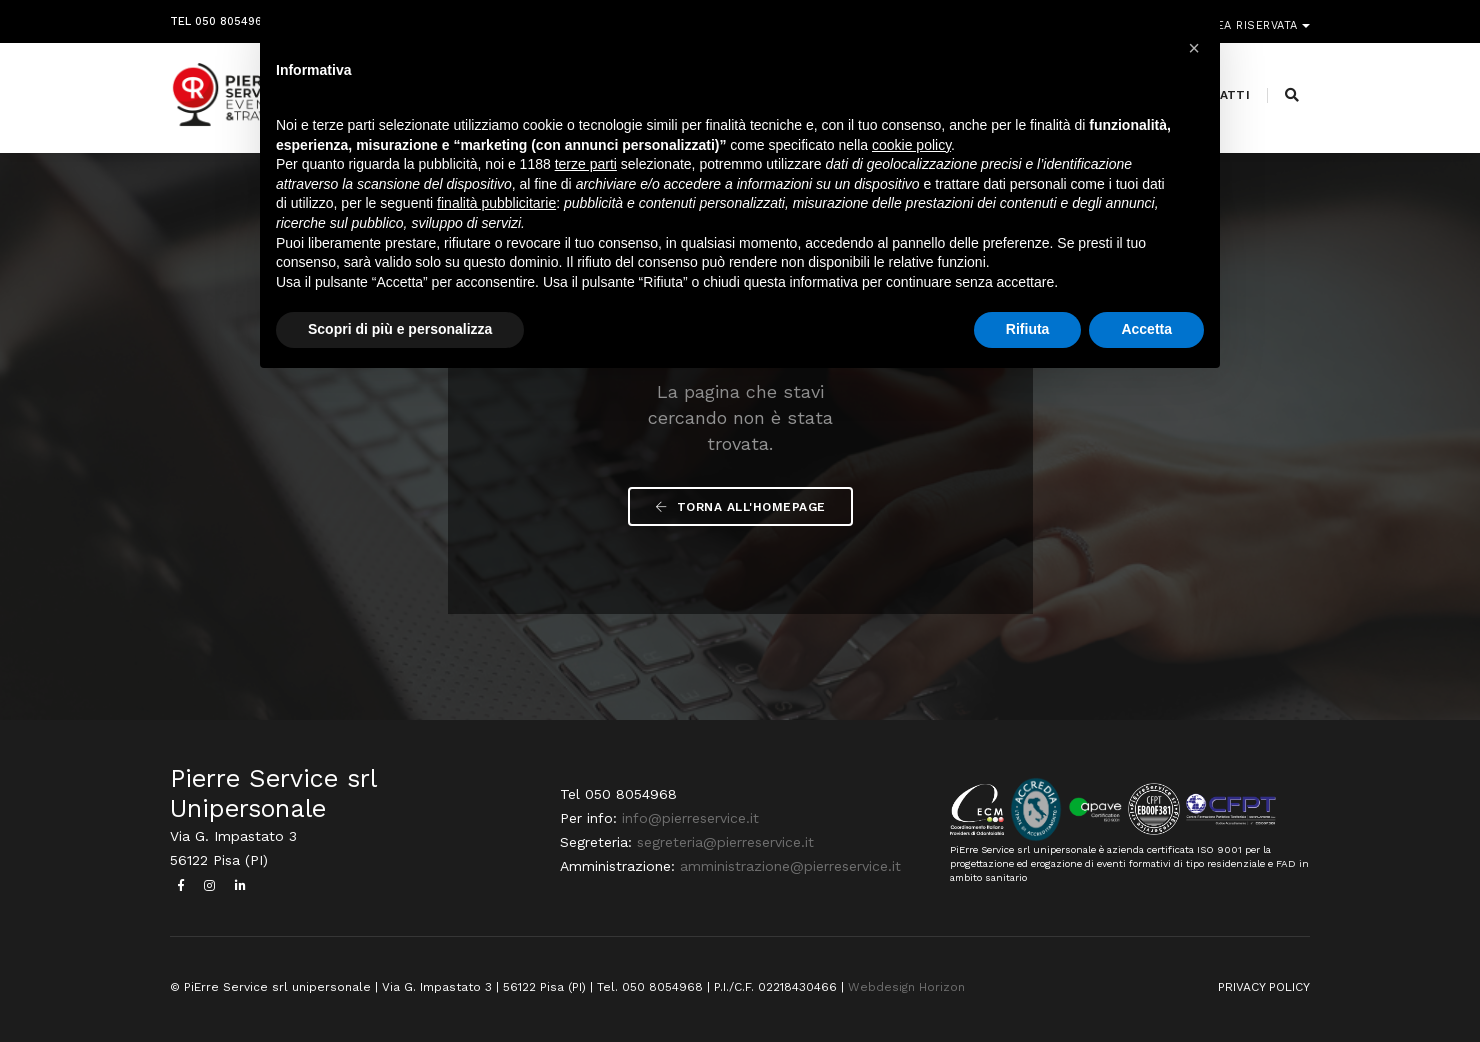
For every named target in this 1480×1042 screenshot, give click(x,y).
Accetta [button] (1146, 329)
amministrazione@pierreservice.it (790, 866)
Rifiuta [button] (1028, 329)
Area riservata (1252, 17)
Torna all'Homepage (740, 507)
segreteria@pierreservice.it (725, 842)
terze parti (586, 164)
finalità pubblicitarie (496, 203)
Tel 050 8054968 (219, 17)
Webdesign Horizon (906, 987)
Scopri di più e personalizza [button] (400, 329)
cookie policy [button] (911, 145)
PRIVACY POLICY (1264, 987)
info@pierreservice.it (690, 818)
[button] (1194, 48)
